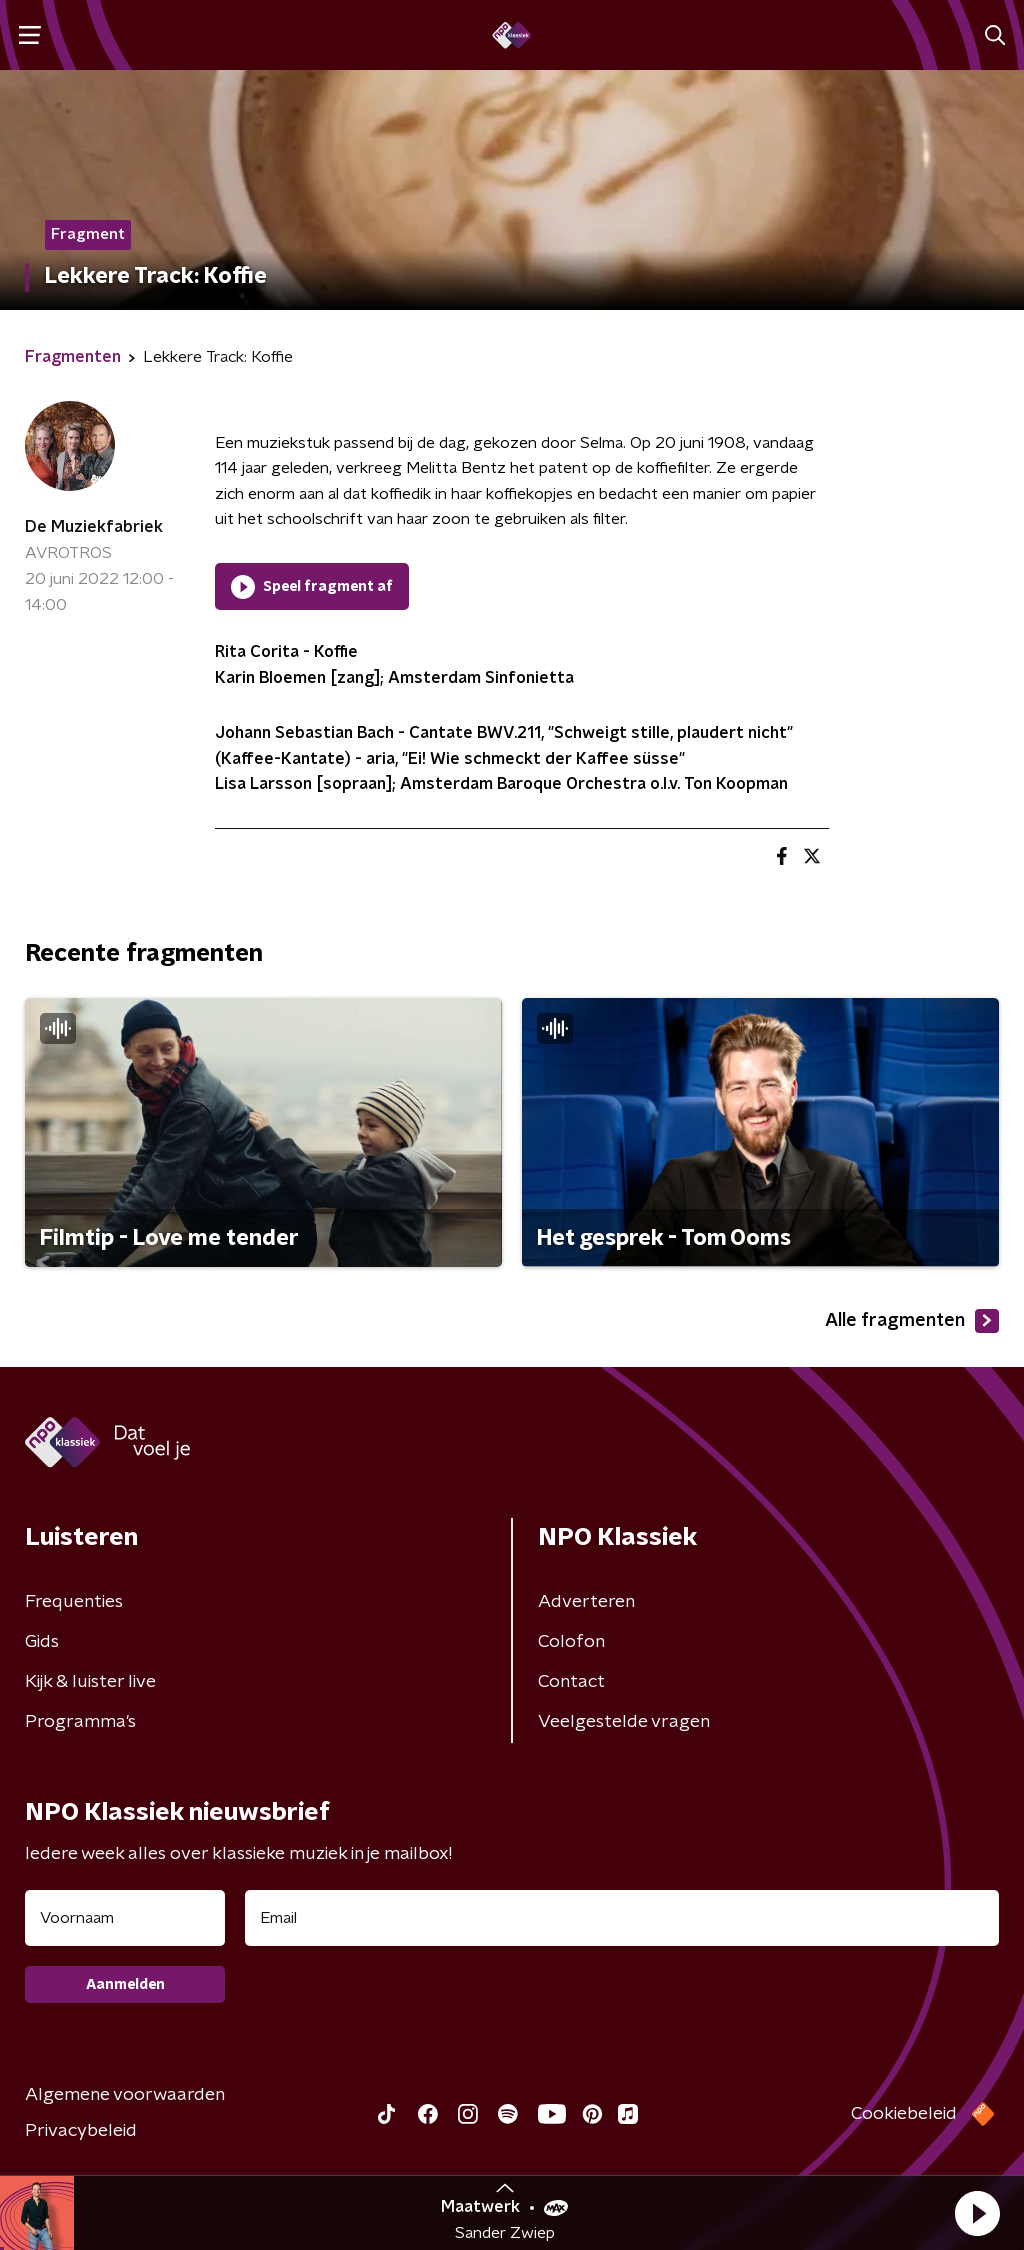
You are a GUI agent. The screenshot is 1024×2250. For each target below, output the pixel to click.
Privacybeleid (81, 2131)
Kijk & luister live (90, 1682)
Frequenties (74, 1602)
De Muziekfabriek (94, 527)
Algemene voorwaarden (125, 2095)
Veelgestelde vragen (624, 1722)
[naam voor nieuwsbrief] (125, 1918)
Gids (42, 1642)
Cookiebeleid (904, 2114)
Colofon (571, 1642)
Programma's (80, 1722)
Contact (571, 1682)
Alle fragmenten (912, 1321)
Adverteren (586, 1602)
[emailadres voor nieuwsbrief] (622, 1918)
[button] (977, 2213)
